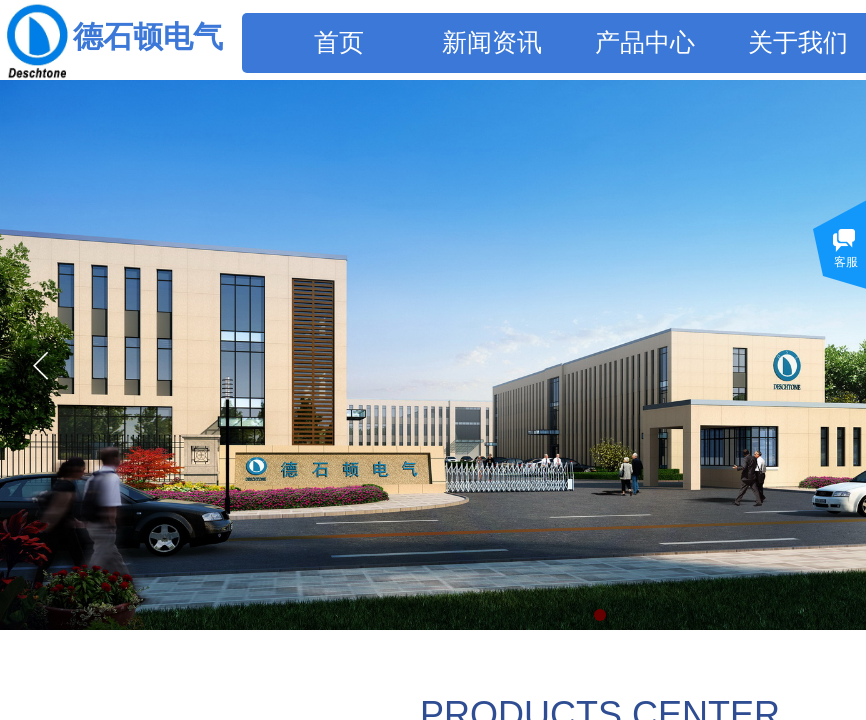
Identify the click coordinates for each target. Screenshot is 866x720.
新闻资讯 (492, 42)
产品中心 (645, 42)
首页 (339, 42)
